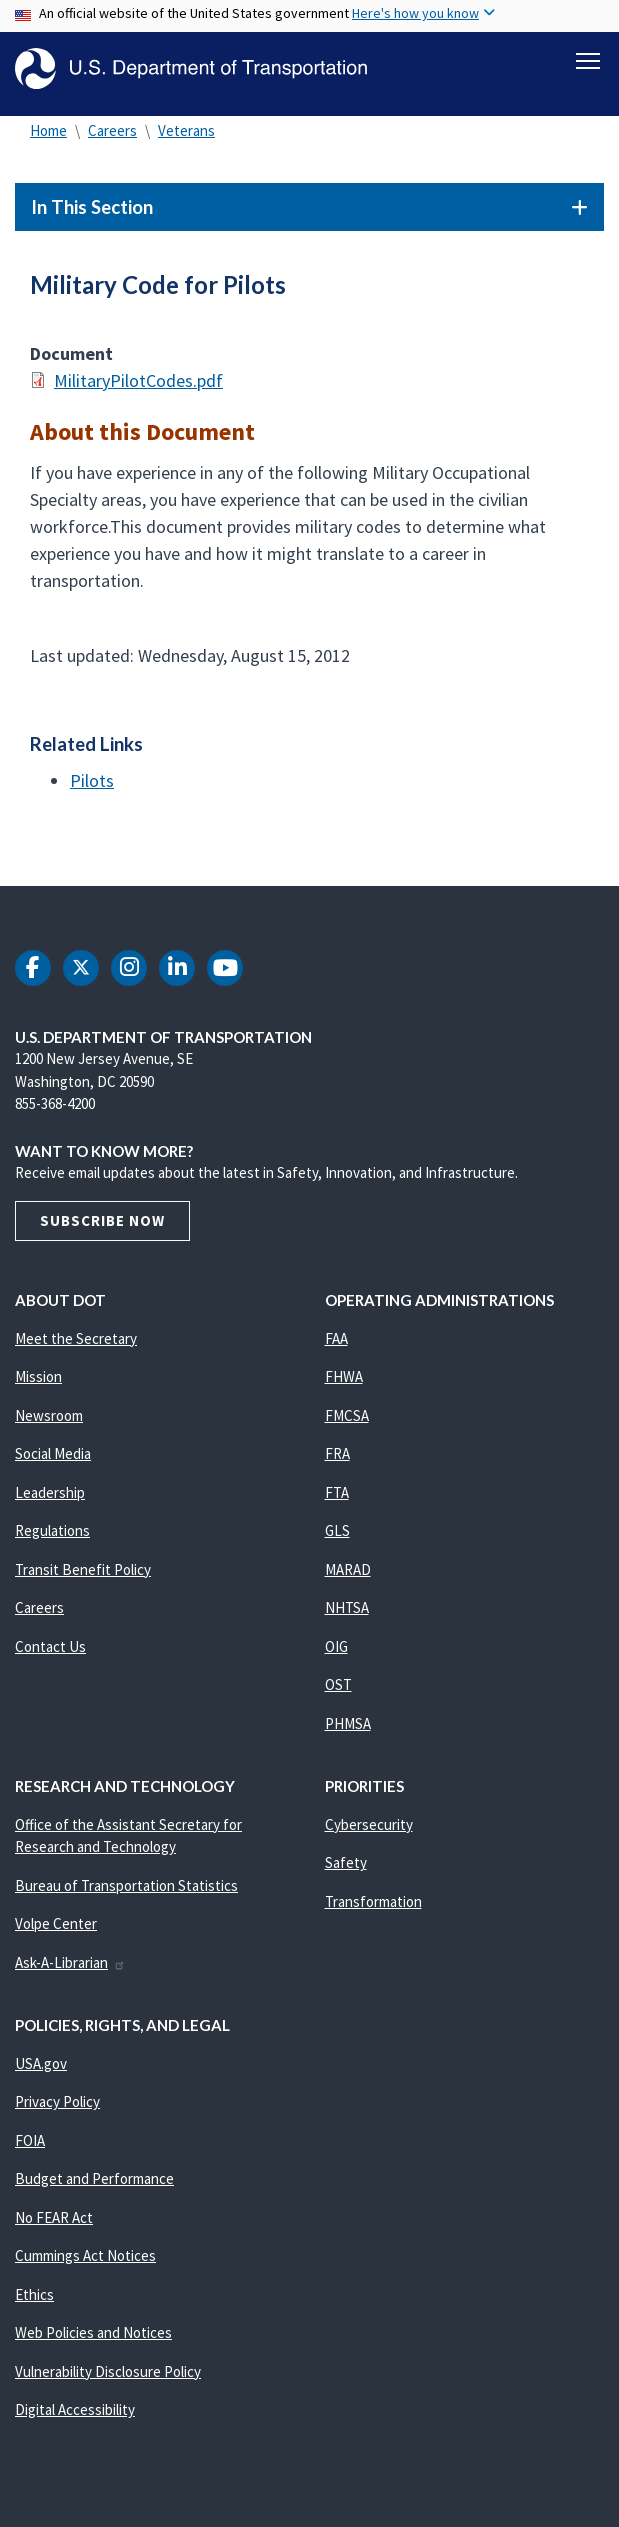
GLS (337, 1539)
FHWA (344, 1385)
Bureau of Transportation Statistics (126, 1894)
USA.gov (41, 2072)
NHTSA (347, 1616)
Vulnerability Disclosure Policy (108, 2380)
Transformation (373, 1910)
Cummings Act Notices (85, 2264)
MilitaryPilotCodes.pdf (138, 389)
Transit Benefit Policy (83, 1578)
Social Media (53, 1462)
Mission (38, 1385)
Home (48, 139)
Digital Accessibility (75, 2418)
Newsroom (49, 1424)
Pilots (92, 789)
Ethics (34, 2303)
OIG (336, 1655)
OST (338, 1693)
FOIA (30, 2149)
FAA (336, 1347)
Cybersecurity (369, 1833)
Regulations (52, 1539)
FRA (337, 1462)
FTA (337, 1501)
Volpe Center (56, 1932)
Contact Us (50, 1655)
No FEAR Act (54, 2226)
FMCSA (347, 1424)
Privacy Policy (57, 2110)
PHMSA (348, 1732)
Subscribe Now (102, 1229)
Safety (346, 1871)
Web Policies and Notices (93, 2341)
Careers (112, 139)
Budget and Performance (94, 2187)
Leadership (50, 1501)
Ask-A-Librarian (70, 1971)
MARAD (348, 1578)
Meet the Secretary (76, 1347)
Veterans (186, 139)
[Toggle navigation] (588, 61)
